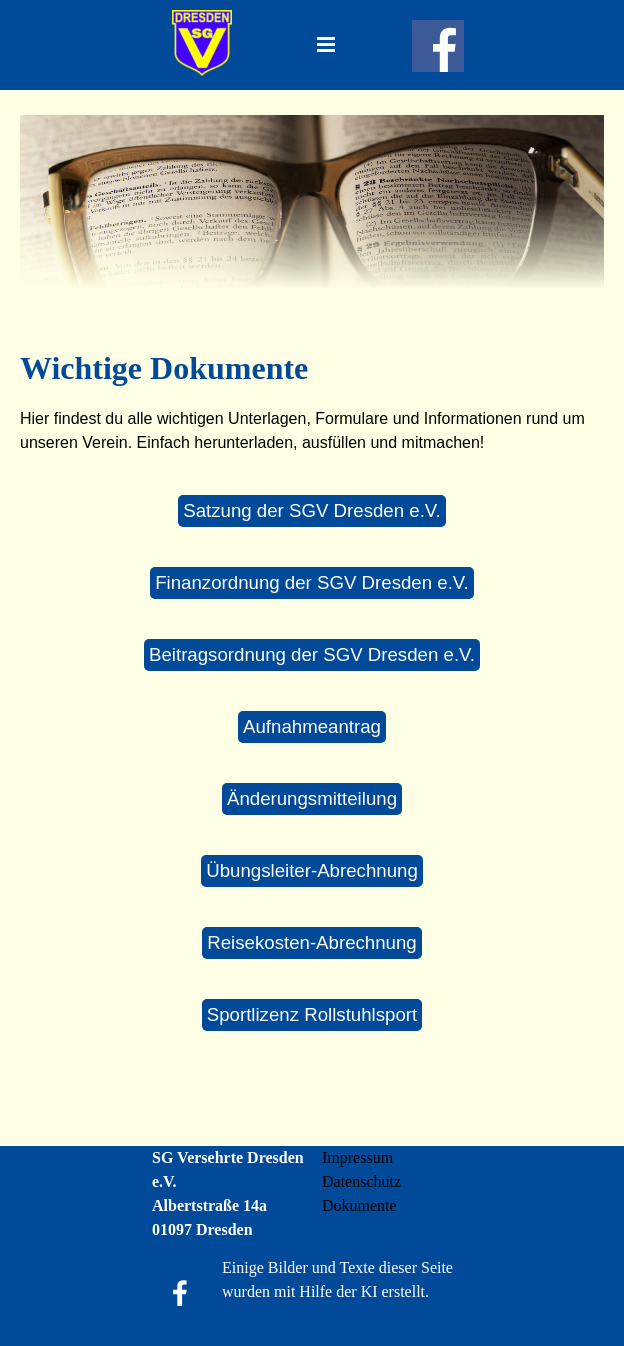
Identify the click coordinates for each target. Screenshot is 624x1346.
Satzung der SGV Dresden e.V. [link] (312, 510)
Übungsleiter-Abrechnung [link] (312, 870)
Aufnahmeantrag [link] (312, 726)
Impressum (357, 1157)
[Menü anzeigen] (326, 44)
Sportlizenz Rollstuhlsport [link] (312, 1014)
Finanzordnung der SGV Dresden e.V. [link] (312, 582)
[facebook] (438, 46)
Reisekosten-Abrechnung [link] (312, 942)
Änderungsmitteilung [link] (312, 798)
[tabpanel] (312, 399)
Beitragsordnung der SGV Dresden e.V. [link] (312, 654)
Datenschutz (361, 1181)
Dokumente (359, 1205)
